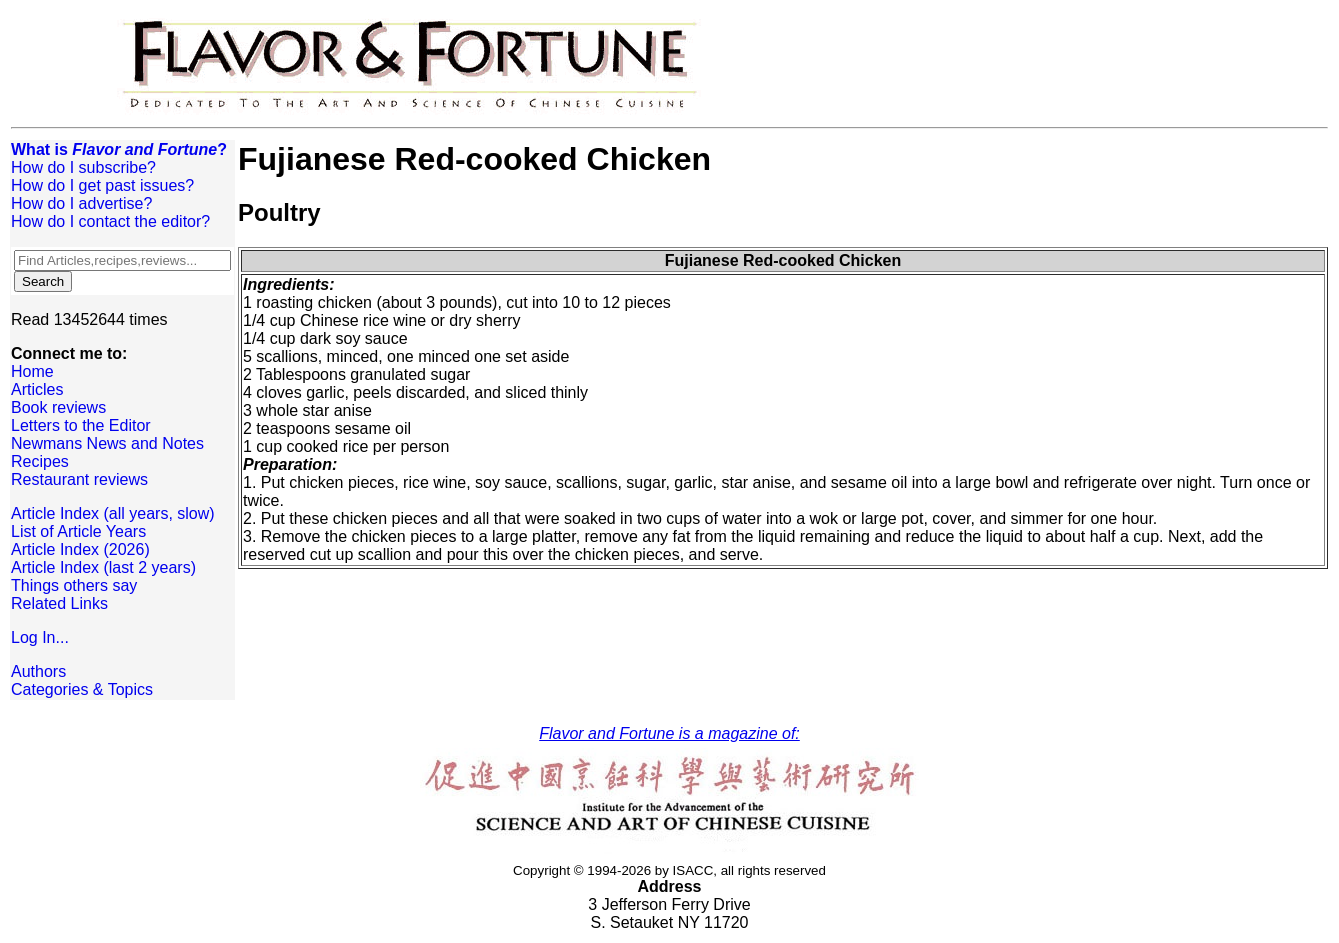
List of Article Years (78, 531)
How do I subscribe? (83, 167)
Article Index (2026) (80, 549)
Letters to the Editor (81, 425)
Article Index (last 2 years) (103, 567)
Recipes (40, 461)
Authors (38, 671)
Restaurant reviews (79, 479)
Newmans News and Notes (107, 443)
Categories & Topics (82, 689)
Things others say (74, 585)
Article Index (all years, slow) (113, 513)
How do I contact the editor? (110, 221)
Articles (37, 389)
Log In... (40, 637)
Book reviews (58, 407)
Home (32, 371)
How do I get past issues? (102, 185)
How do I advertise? (81, 203)
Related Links (59, 603)
